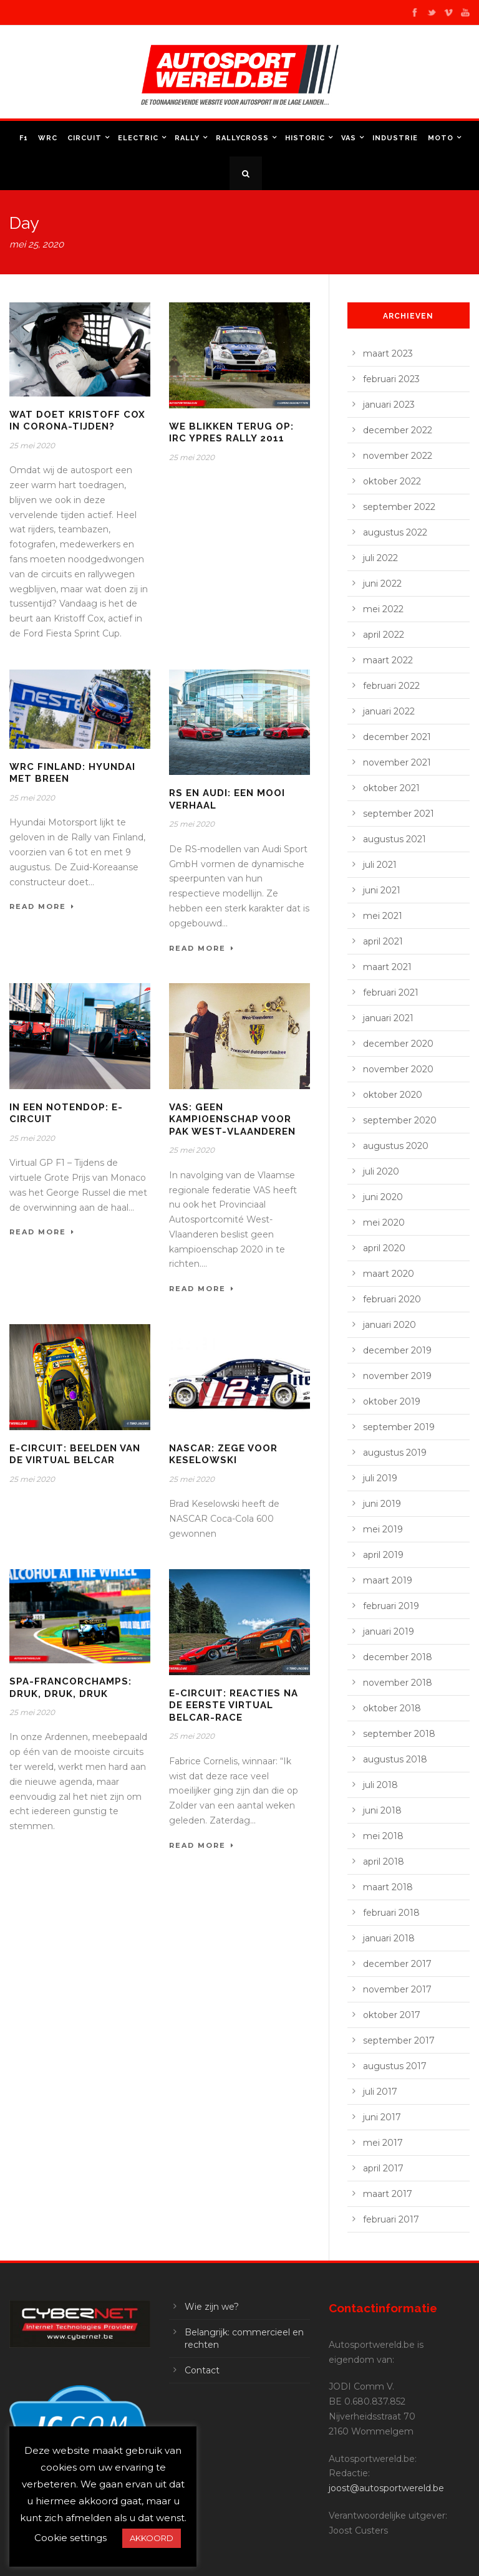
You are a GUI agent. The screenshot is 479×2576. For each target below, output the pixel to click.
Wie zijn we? (212, 2306)
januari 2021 (388, 1018)
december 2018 (397, 1657)
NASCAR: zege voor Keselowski (223, 1454)
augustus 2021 (394, 839)
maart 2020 (388, 1273)
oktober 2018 (392, 1708)
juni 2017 (382, 2117)
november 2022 (397, 455)
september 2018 (399, 1733)
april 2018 (383, 1861)
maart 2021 (387, 967)
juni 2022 (382, 583)
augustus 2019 (395, 1452)
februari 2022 (391, 685)
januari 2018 (389, 1938)
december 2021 (397, 737)
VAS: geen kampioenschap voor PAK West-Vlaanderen (232, 1119)
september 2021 (398, 813)
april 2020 (384, 1248)
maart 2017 (387, 2193)
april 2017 (383, 2168)
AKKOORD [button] (151, 2538)
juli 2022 (380, 558)
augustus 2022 (395, 532)
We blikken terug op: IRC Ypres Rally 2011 (231, 433)
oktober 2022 (392, 481)
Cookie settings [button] (70, 2538)
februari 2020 (392, 1299)
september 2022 (399, 506)
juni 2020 (383, 1197)
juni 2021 (381, 890)
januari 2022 (389, 711)
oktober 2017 (391, 2015)
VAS (348, 138)
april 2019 (383, 1554)
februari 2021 (391, 992)
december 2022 (397, 430)
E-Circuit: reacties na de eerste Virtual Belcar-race (233, 1705)
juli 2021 (380, 864)
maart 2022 (388, 660)
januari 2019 (388, 1631)
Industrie (395, 138)
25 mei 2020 (32, 445)
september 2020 (400, 1120)
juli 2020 (381, 1171)
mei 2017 (383, 2142)
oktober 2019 (391, 1401)
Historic (305, 138)
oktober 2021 (391, 788)
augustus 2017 (395, 2066)
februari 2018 (391, 1912)
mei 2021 (382, 915)
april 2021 (383, 941)
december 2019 (397, 1350)
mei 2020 (384, 1222)
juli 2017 (380, 2091)
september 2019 (399, 1427)
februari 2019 (391, 1606)
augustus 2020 (395, 1145)
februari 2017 (391, 2219)
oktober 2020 (392, 1094)
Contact (202, 2370)
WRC (47, 138)
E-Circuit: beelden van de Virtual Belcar (74, 1454)
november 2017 (397, 1989)
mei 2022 (383, 609)
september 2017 (399, 2040)
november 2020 (398, 1069)
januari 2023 (389, 404)
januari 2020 (389, 1324)
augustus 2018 (395, 1759)
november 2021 (397, 762)
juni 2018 (382, 1810)
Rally (187, 138)
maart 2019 (387, 1580)
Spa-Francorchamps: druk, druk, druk (70, 1687)
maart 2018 (388, 1887)
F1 (23, 138)
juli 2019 (380, 1478)
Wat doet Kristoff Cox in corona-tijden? (77, 421)
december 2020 (398, 1043)
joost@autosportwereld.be (386, 2488)
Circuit (84, 138)
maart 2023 (388, 353)
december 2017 (397, 1963)
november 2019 (397, 1376)
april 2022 (383, 634)
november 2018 (397, 1682)
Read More (42, 906)
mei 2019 (383, 1529)
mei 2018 (383, 1836)
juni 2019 (382, 1503)
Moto (440, 138)
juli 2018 (380, 1784)
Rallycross (242, 138)
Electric (138, 138)
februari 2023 (391, 379)
